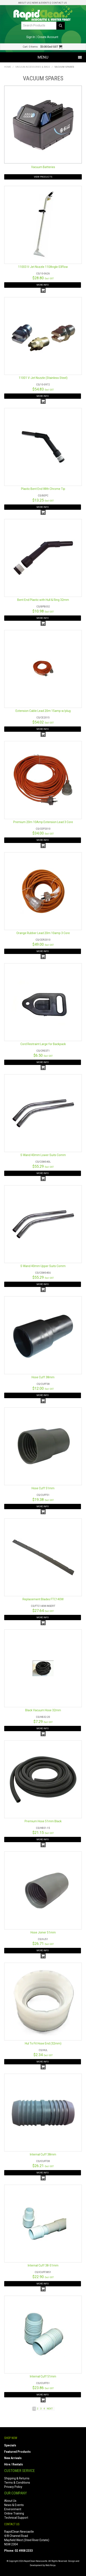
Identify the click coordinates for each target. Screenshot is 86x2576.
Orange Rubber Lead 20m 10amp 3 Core (43, 933)
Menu (43, 57)
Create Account (47, 37)
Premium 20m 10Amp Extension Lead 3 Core (43, 822)
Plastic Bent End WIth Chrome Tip (43, 489)
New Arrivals (13, 2458)
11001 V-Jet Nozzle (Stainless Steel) (43, 378)
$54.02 (43, 722)
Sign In (30, 37)
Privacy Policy (13, 2486)
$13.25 (43, 500)
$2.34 (43, 2055)
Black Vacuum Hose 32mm (43, 1710)
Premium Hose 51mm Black (43, 1821)
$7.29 (43, 1721)
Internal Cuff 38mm (43, 2154)
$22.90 (43, 2277)
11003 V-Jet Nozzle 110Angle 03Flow (43, 267)
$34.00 (43, 833)
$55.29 (43, 1166)
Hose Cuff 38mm (43, 1377)
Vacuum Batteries (43, 167)
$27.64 (43, 1610)
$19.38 (43, 1499)
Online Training (14, 2513)
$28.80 (43, 278)
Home (7, 67)
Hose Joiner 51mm (43, 1932)
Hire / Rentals (13, 2464)
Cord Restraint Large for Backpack (43, 1044)
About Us (24, 3)
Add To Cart (43, 290)
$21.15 (43, 1832)
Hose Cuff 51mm (43, 1488)
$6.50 (43, 1055)
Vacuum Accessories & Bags (32, 67)
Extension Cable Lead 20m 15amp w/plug (43, 711)
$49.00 (43, 944)
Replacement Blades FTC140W (43, 1599)
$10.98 (43, 611)
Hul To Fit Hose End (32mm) (43, 2043)
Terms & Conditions (17, 2482)
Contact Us (59, 3)
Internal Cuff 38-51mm (43, 2265)
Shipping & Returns (16, 2478)
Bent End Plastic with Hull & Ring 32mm (43, 600)
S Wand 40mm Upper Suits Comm (43, 1266)
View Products (43, 176)
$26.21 (43, 2166)
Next (50, 2408)
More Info (43, 285)
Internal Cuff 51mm (43, 2376)
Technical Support (16, 2517)
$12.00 (43, 1388)
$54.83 (43, 389)
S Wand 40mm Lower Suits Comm (43, 1155)
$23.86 (43, 2388)
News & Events (40, 3)
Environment (12, 2509)
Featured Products (17, 2451)
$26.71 (43, 1943)
